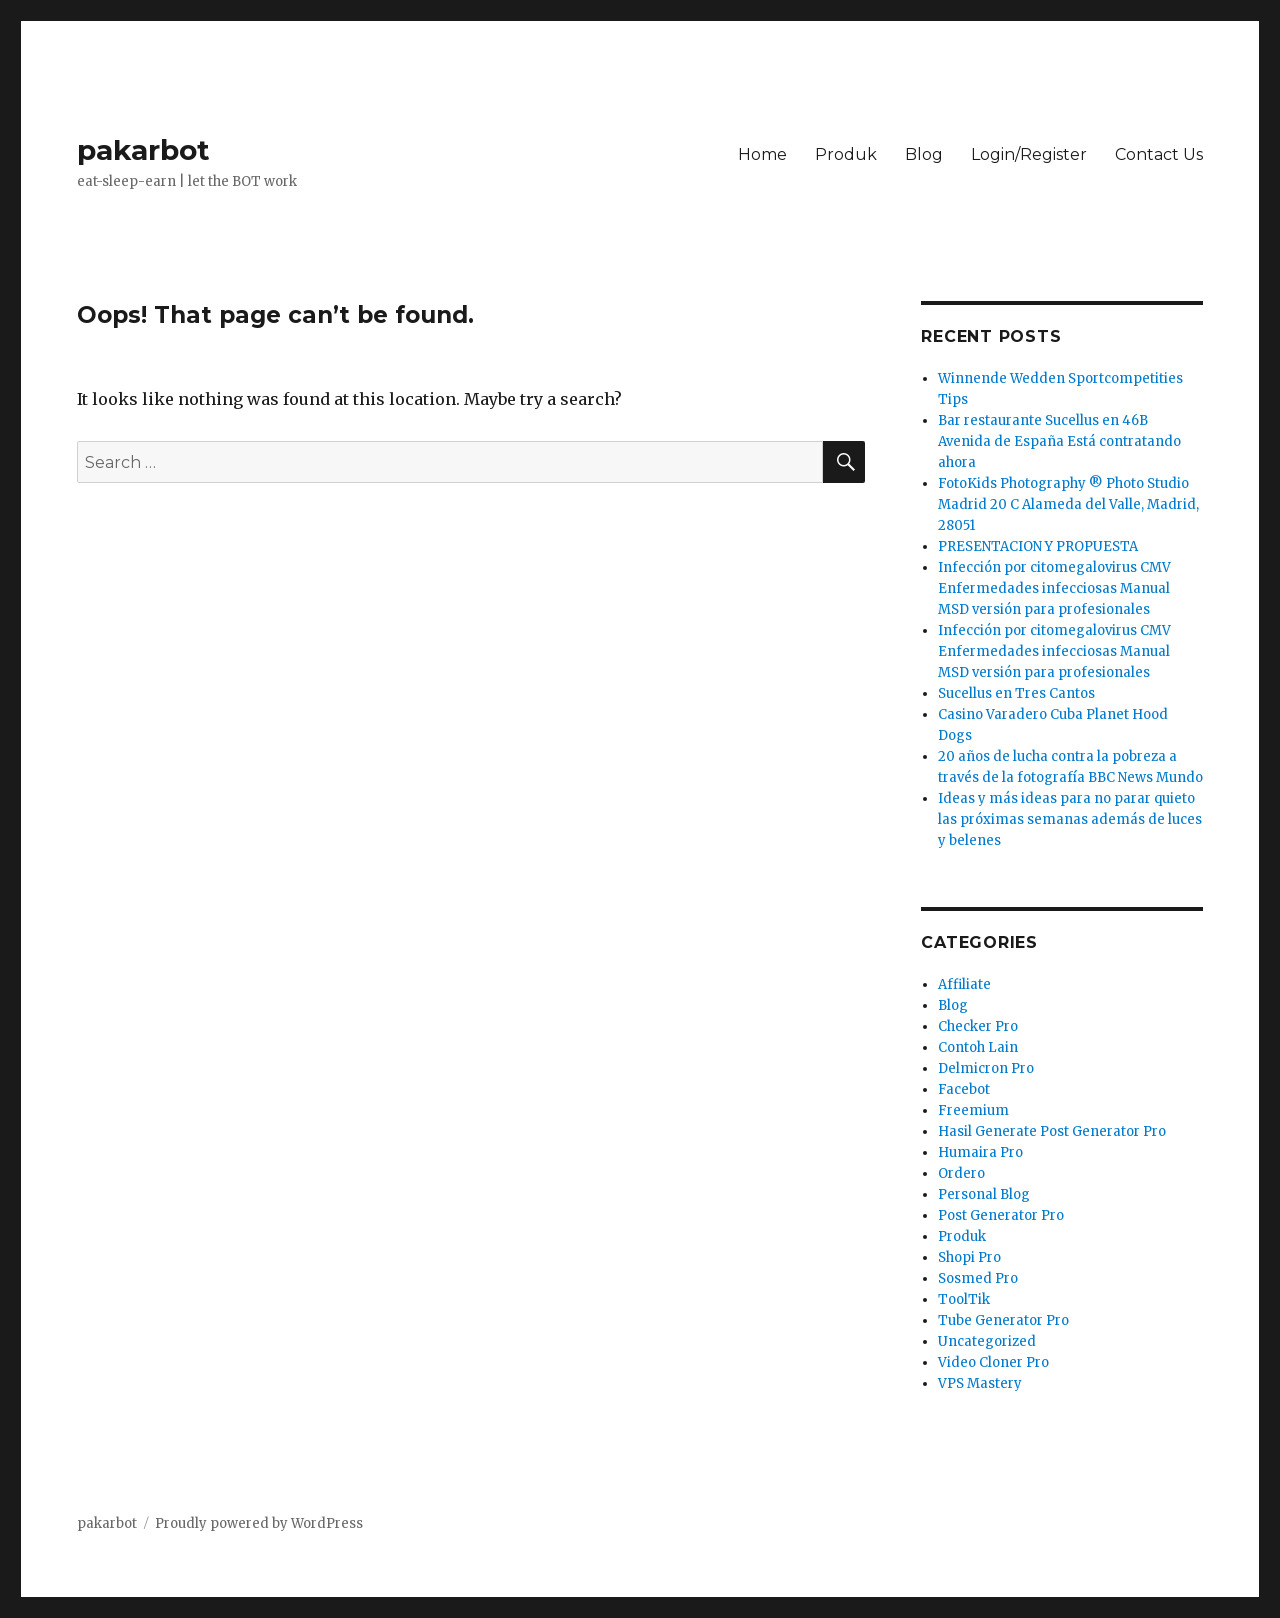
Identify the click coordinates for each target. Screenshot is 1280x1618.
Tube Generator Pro (1003, 1320)
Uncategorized (987, 1341)
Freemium (973, 1110)
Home (762, 154)
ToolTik (964, 1299)
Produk (846, 154)
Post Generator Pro (1001, 1215)
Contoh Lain (978, 1047)
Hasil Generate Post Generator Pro (1052, 1131)
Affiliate (964, 984)
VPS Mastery (980, 1383)
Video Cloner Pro (993, 1362)
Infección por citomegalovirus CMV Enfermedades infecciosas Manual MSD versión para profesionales (1054, 588)
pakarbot (143, 150)
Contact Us (1159, 154)
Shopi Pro (969, 1257)
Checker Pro (978, 1026)
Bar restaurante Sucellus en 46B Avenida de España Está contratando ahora (1059, 441)
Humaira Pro (980, 1152)
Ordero (961, 1173)
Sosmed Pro (978, 1278)
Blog (924, 154)
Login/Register (1029, 154)
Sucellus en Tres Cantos (1016, 693)
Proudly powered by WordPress (259, 1523)
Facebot (964, 1089)
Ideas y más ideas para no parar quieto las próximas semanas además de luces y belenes (1070, 819)
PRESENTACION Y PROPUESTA (1038, 546)
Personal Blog (984, 1194)
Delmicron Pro (986, 1068)
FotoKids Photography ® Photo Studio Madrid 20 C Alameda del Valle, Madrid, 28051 (1068, 504)
